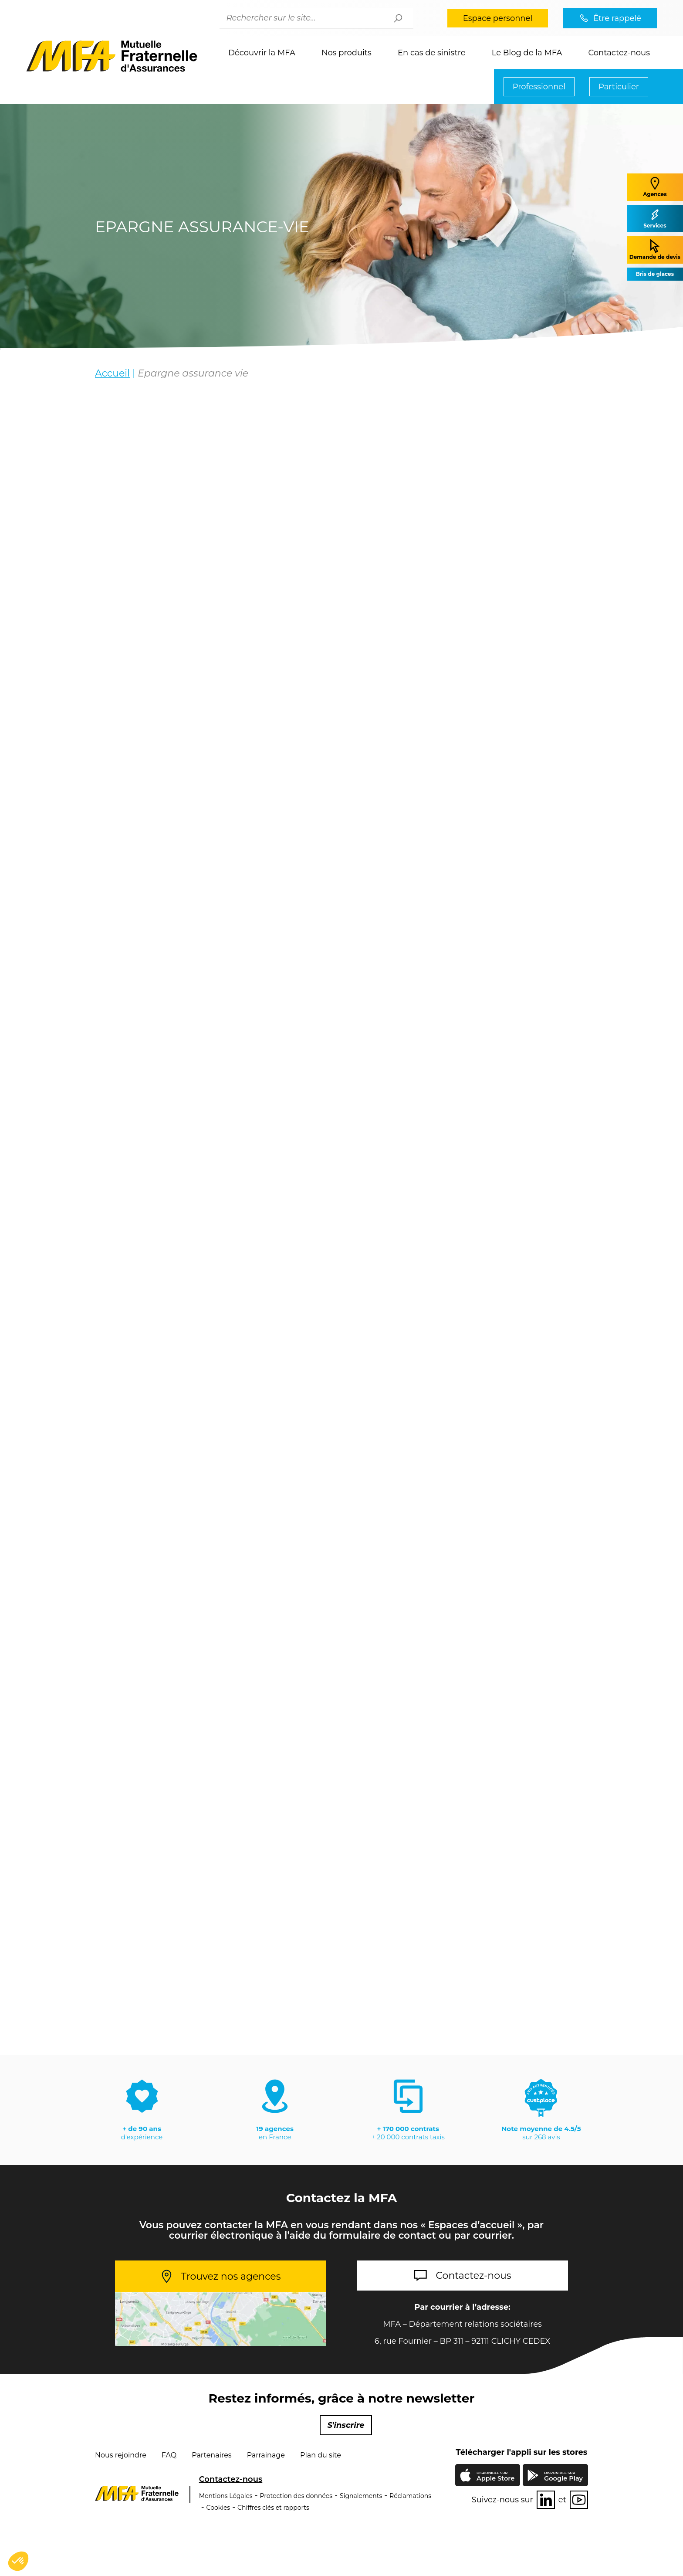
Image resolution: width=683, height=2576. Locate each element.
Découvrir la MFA (261, 53)
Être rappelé (617, 18)
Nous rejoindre (120, 2455)
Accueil (112, 373)
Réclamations (410, 2496)
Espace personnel (497, 18)
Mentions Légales (226, 2496)
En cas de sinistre (432, 53)
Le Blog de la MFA (527, 53)
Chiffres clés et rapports (273, 2508)
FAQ (169, 2455)
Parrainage (266, 2455)
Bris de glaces (655, 274)
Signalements (361, 2496)
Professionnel (539, 87)
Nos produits (346, 53)
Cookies (218, 2508)
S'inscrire (345, 2425)
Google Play (563, 2476)
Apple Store (495, 2477)
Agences (654, 186)
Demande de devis (654, 249)
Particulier (618, 87)
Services (654, 218)
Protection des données (296, 2496)
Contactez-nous (619, 53)
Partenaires (211, 2455)
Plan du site (320, 2455)
